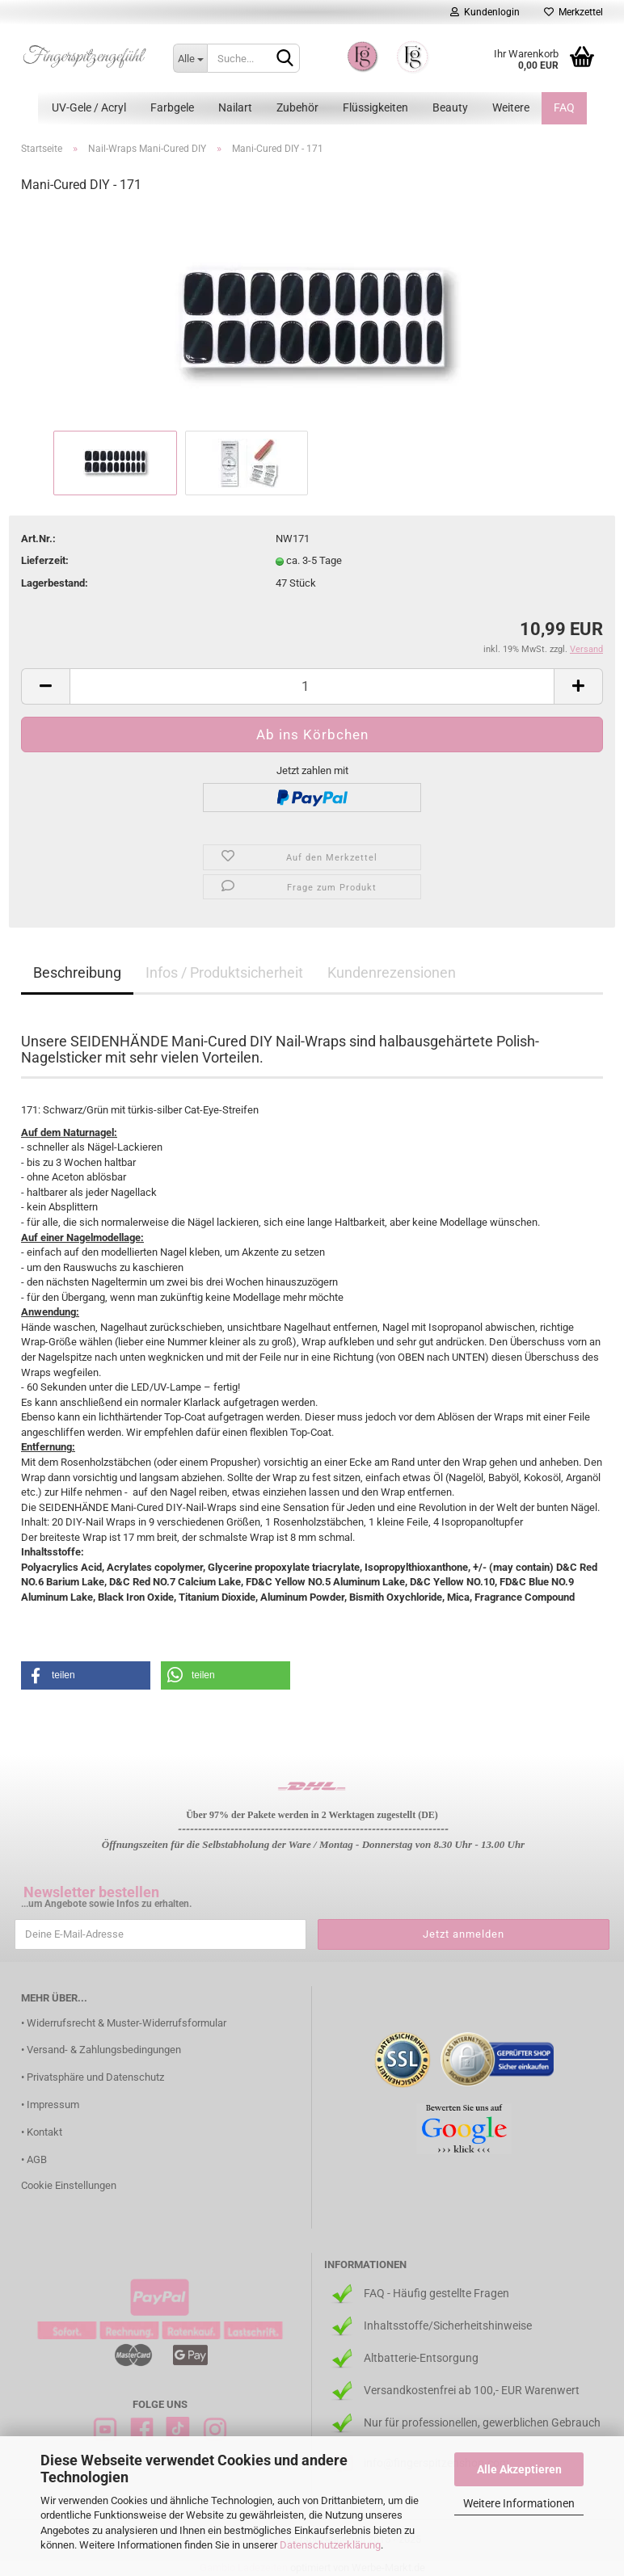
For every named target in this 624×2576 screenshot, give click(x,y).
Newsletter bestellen (91, 1892)
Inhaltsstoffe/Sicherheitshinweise (448, 2325)
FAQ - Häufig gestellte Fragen (436, 2293)
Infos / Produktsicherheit (224, 972)
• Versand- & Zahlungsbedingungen (101, 2050)
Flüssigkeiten (375, 107)
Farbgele (172, 107)
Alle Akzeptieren (519, 2469)
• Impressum (50, 2104)
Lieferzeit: (45, 560)
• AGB (34, 2159)
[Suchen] (284, 59)
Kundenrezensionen (391, 972)
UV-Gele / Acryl (89, 107)
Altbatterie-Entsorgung (421, 2357)
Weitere (510, 107)
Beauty (450, 107)
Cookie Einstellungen (68, 2185)
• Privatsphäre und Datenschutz (92, 2077)
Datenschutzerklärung (330, 2545)
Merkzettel (573, 12)
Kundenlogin (485, 12)
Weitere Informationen (519, 2503)
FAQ (564, 107)
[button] (85, 1675)
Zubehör (297, 107)
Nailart (235, 107)
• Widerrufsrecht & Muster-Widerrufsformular (123, 2023)
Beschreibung (77, 972)
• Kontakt (41, 2132)
